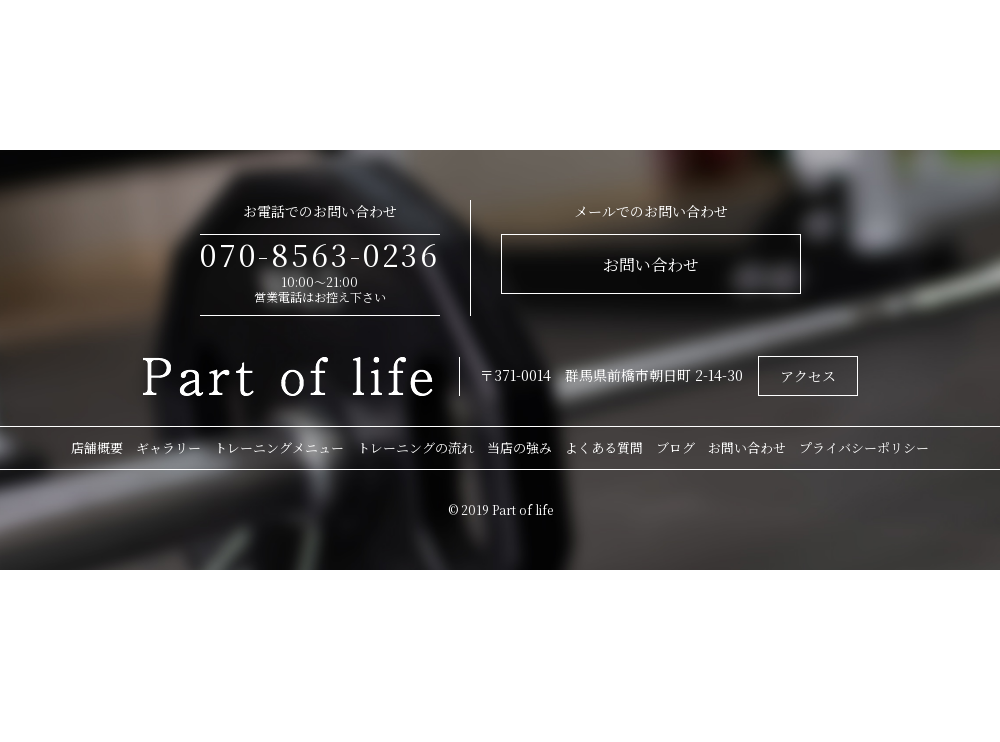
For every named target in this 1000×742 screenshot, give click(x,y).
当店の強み (519, 447)
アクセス (808, 376)
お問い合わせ (651, 264)
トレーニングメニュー (279, 447)
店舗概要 (97, 447)
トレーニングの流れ (415, 447)
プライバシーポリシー (864, 447)
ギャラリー (168, 447)
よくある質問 (604, 447)
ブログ (675, 447)
